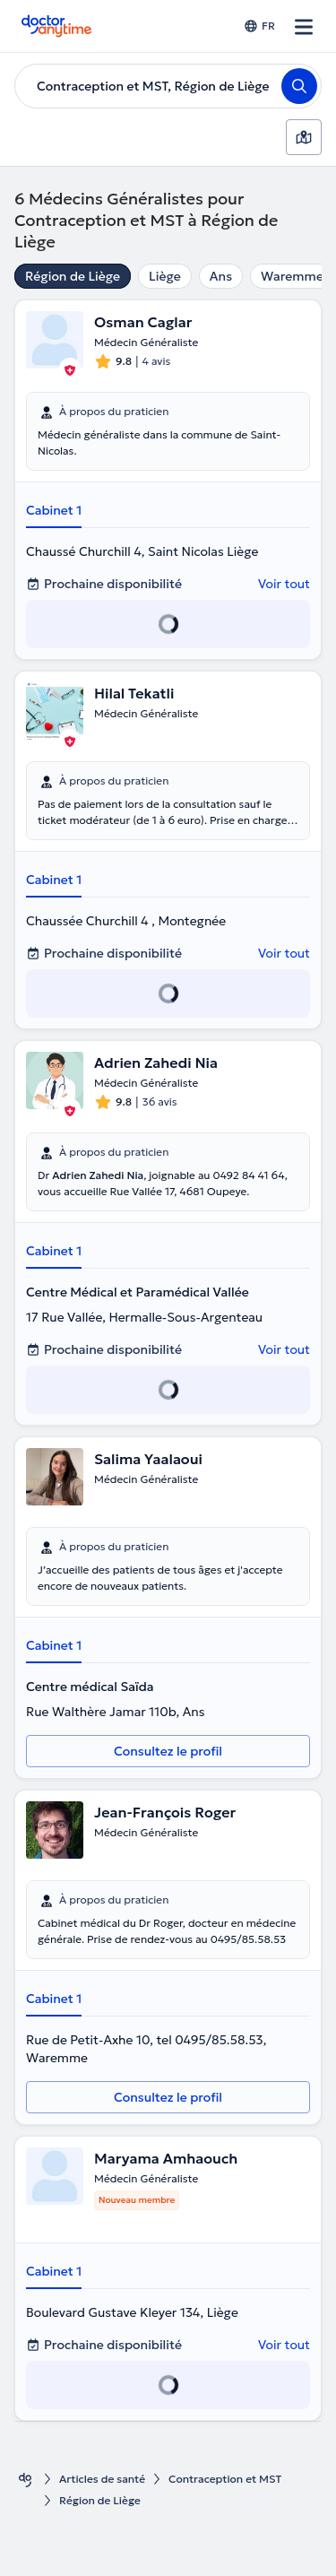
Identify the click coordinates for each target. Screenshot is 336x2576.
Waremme (292, 276)
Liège (165, 276)
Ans (221, 276)
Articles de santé (102, 2478)
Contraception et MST (224, 2478)
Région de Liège (72, 276)
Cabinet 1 (54, 510)
